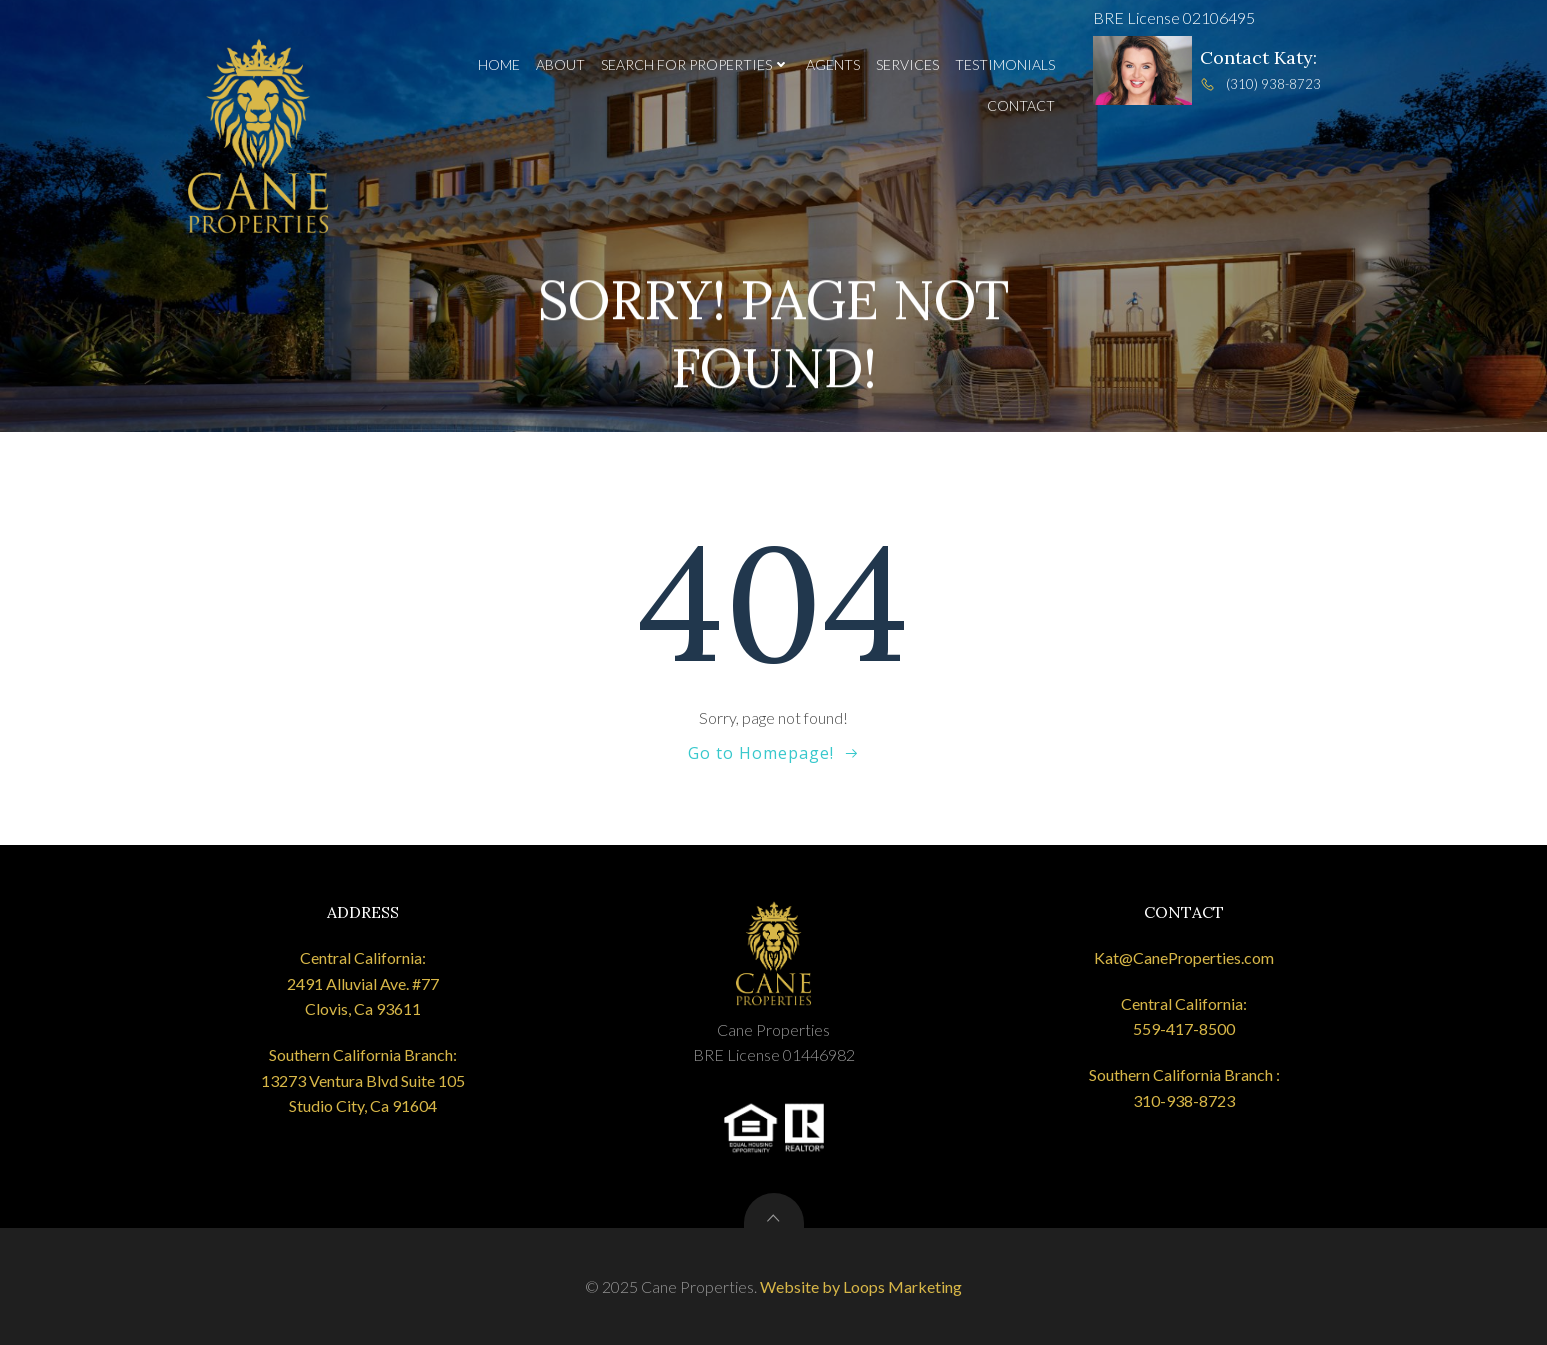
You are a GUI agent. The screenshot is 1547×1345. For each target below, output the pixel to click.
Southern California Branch (1181, 1074)
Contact (1021, 105)
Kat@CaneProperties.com (1184, 957)
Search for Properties (695, 64)
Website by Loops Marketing (861, 1286)
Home (499, 64)
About (560, 64)
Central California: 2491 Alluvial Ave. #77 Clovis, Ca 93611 (363, 983)
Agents (833, 64)
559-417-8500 (1184, 1028)
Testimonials (1005, 64)
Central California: (1184, 1003)
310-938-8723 (1184, 1100)
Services (907, 64)
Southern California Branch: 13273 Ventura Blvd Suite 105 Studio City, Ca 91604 (363, 1080)
